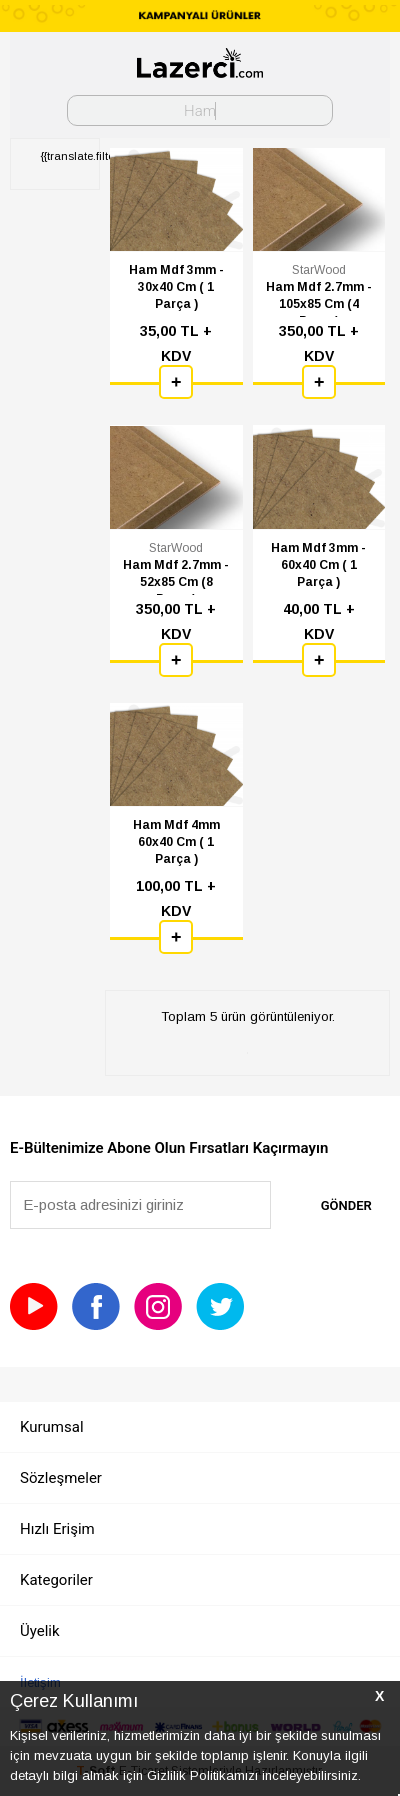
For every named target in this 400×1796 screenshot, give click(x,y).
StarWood (319, 270)
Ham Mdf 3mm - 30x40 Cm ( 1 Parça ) (176, 287)
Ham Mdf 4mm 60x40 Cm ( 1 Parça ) (176, 842)
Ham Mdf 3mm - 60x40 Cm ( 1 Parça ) (318, 565)
